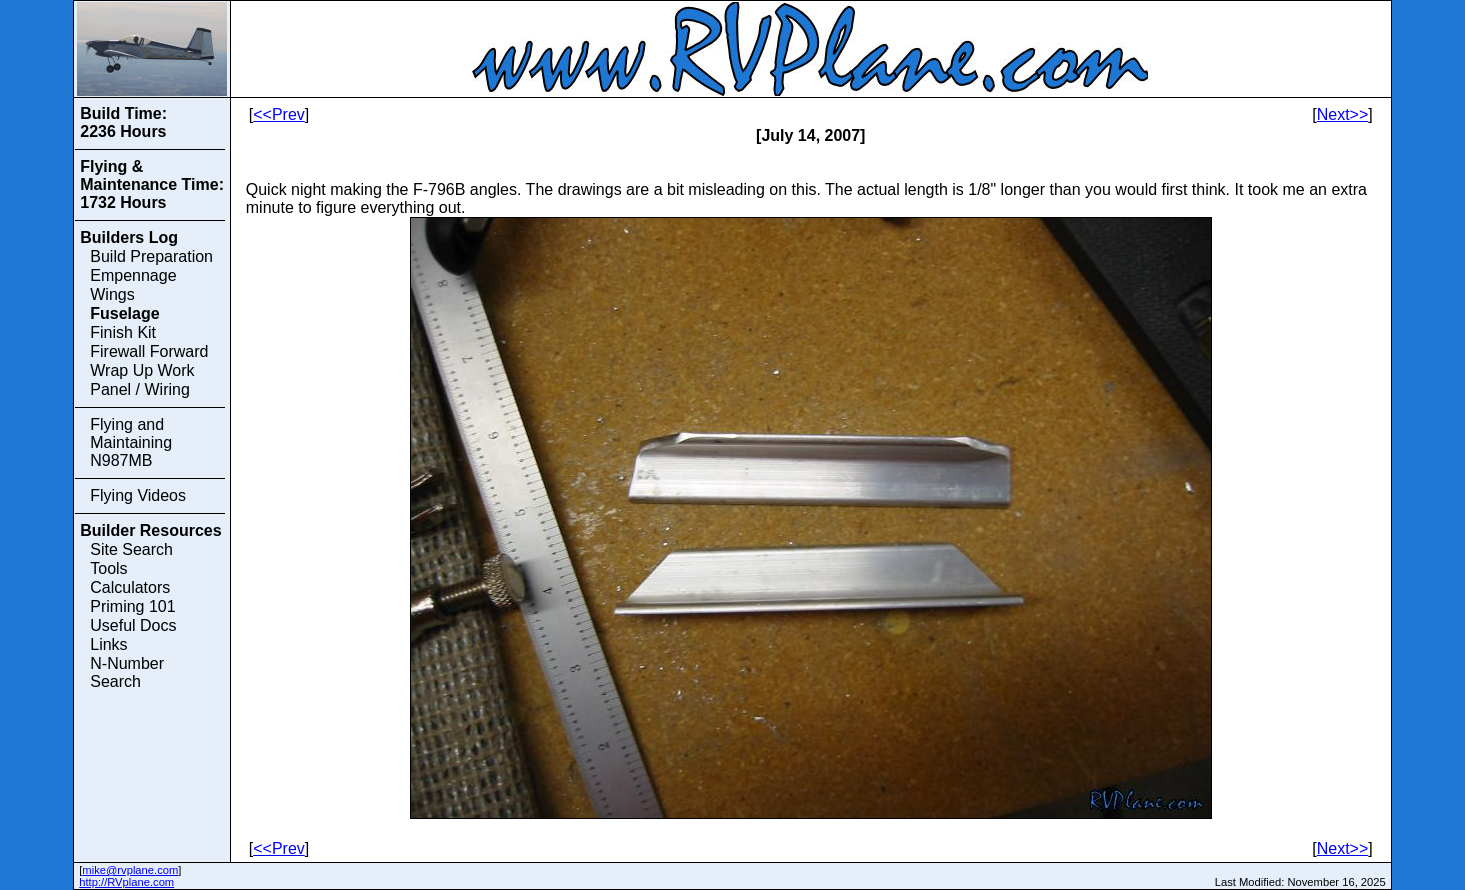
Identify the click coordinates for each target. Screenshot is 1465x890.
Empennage (133, 275)
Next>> (1343, 114)
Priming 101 (132, 606)
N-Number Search (127, 672)
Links (108, 644)
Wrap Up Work (142, 370)
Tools (108, 568)
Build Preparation (151, 256)
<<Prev (279, 114)
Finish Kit (123, 332)
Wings (112, 294)
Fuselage (124, 313)
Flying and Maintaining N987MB (131, 442)
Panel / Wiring (140, 389)
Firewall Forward (149, 351)
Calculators (130, 587)
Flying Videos (138, 495)
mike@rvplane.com (130, 870)
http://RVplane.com (126, 882)
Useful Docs (133, 625)
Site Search (131, 549)
